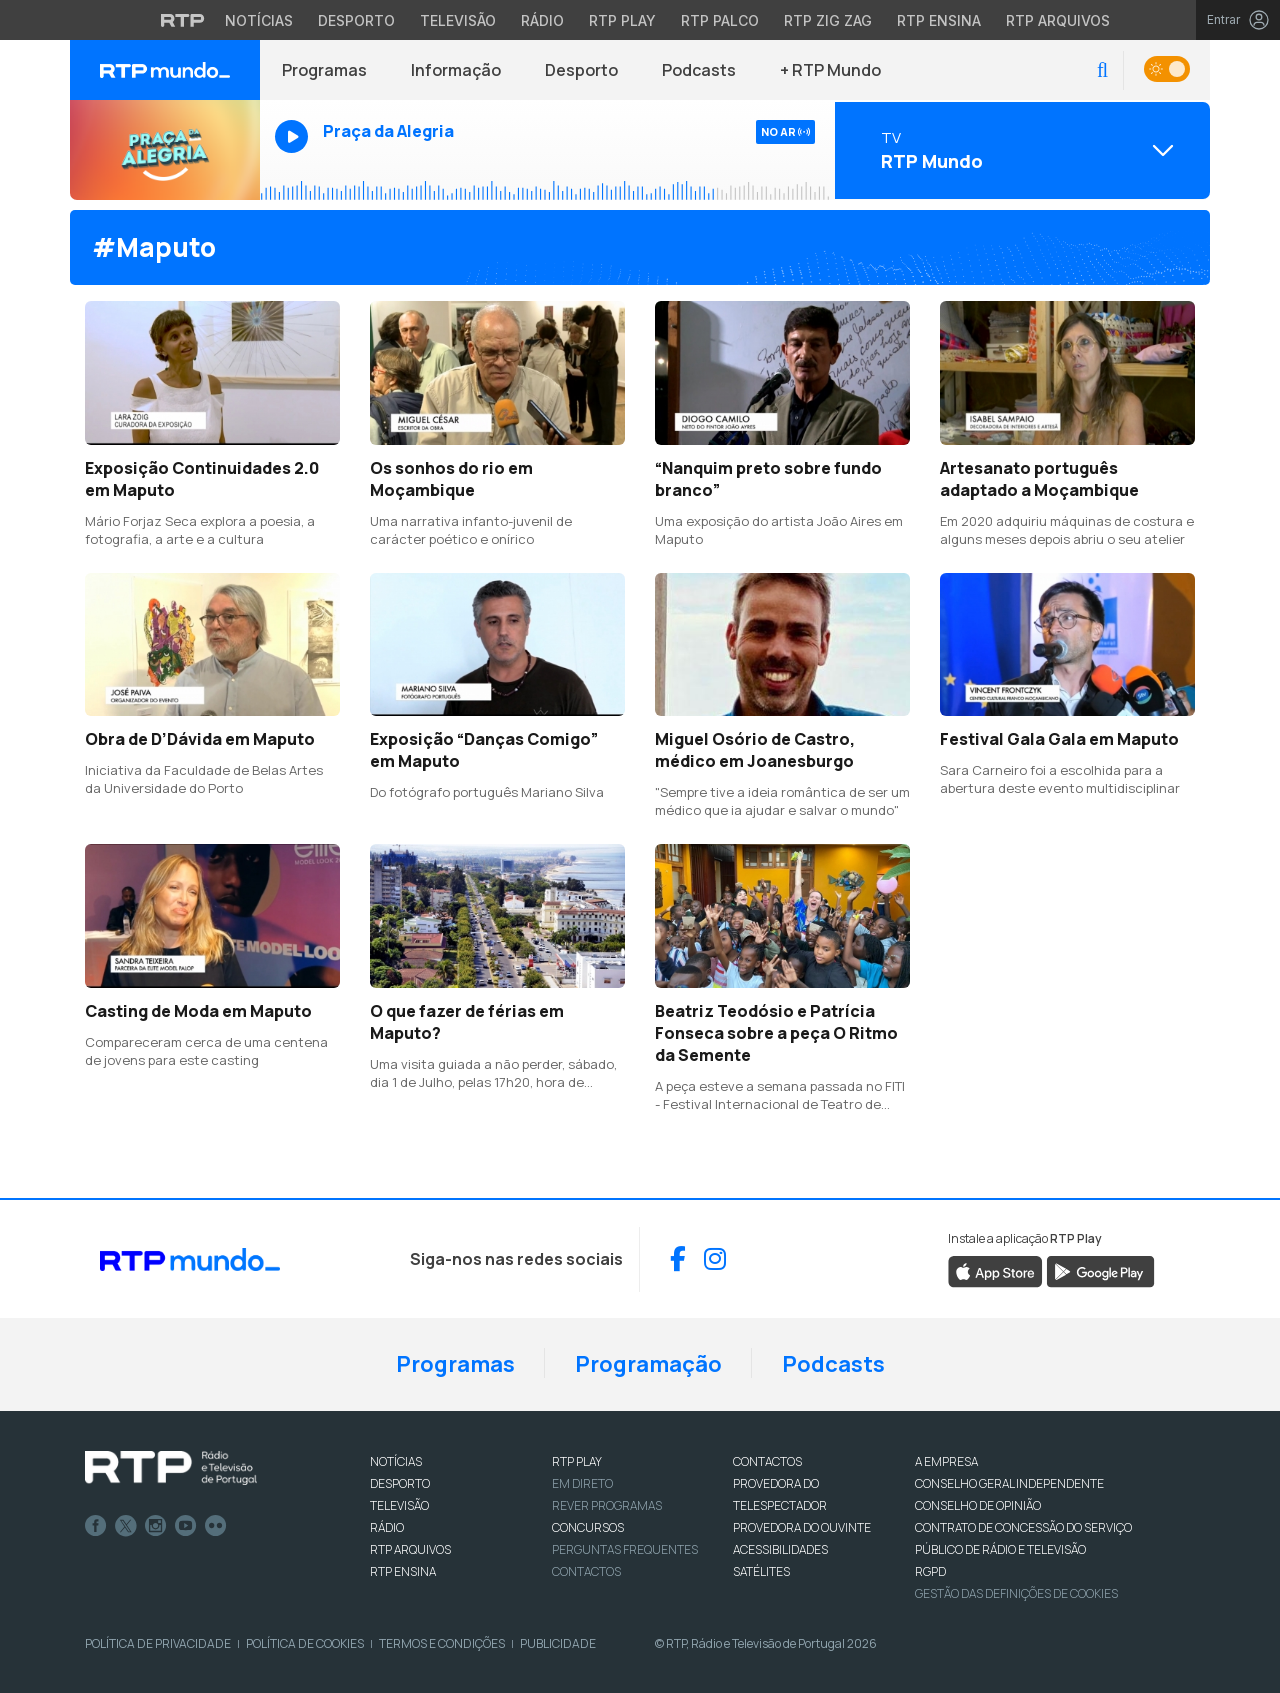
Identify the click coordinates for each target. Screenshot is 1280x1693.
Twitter (126, 1526)
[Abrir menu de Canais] (1020, 150)
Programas (324, 70)
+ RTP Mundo (830, 70)
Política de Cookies (305, 1643)
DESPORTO (400, 1483)
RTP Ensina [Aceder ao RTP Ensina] (939, 20)
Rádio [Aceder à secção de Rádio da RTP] (542, 20)
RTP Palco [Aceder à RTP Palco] (720, 20)
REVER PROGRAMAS (607, 1505)
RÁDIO (387, 1527)
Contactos (586, 1571)
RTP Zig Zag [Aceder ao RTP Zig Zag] (828, 20)
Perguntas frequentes (625, 1549)
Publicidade (558, 1643)
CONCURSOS (588, 1527)
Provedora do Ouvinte (802, 1527)
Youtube (186, 1526)
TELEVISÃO (399, 1505)
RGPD (930, 1571)
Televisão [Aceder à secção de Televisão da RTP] (458, 20)
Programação (648, 1364)
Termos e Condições (442, 1643)
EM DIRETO (582, 1483)
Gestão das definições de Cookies (1016, 1593)
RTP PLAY (577, 1461)
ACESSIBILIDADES (780, 1549)
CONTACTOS (767, 1461)
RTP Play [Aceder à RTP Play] (622, 20)
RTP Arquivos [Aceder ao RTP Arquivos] (1058, 20)
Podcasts (699, 70)
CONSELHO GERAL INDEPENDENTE (1009, 1483)
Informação (456, 70)
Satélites (761, 1571)
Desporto (581, 70)
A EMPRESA (946, 1461)
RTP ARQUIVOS (410, 1549)
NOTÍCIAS (396, 1461)
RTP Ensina (403, 1571)
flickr (216, 1526)
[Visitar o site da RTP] (183, 20)
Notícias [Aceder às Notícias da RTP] (259, 20)
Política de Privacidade (158, 1643)
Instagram (156, 1526)
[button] (1102, 70)
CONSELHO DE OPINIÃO (978, 1505)
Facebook (96, 1526)
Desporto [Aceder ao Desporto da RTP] (356, 20)
